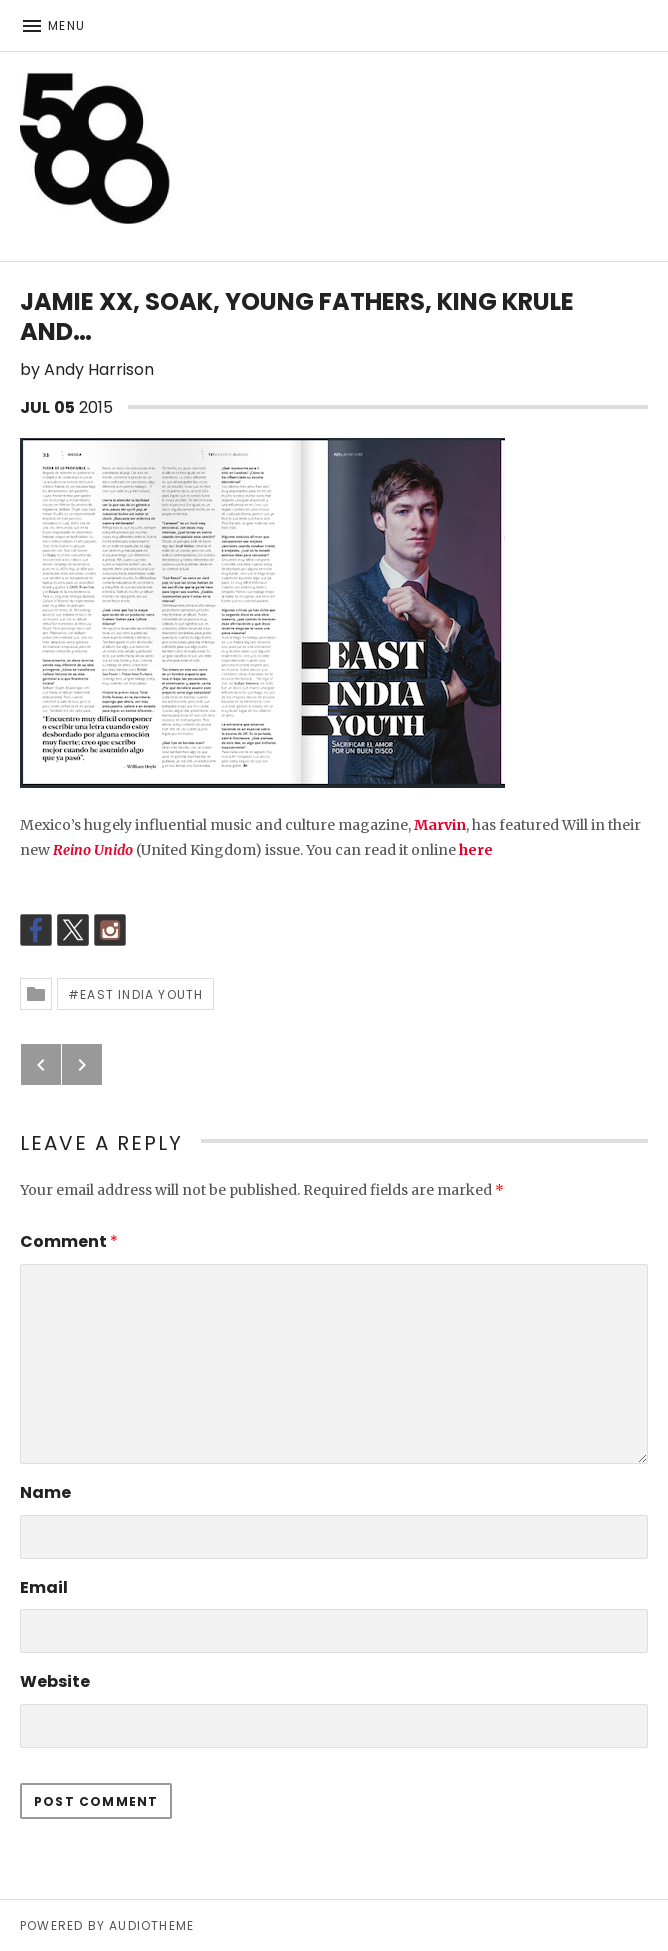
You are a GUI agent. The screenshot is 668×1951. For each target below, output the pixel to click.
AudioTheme (151, 1925)
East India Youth (141, 994)
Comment (69, 1241)
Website (55, 1681)
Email (44, 1587)
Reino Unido (93, 850)
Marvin (440, 825)
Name (45, 1492)
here (476, 850)
